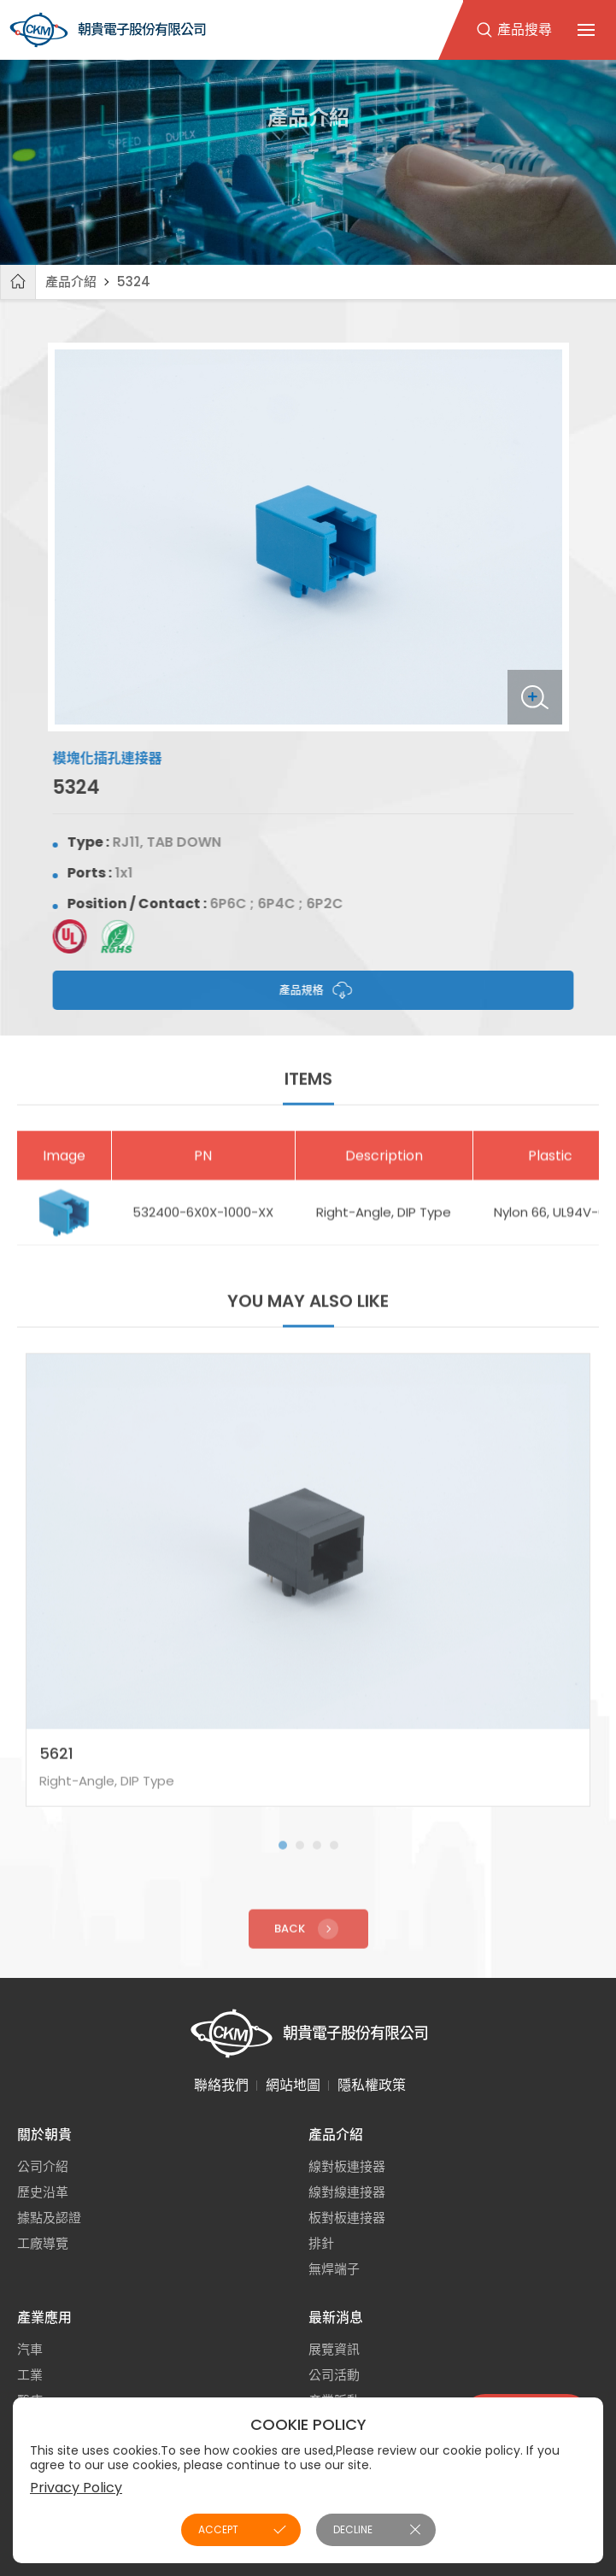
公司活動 (334, 2375)
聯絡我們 (221, 2085)
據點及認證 (49, 2218)
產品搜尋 (524, 29)
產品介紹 (71, 281)
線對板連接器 (346, 2166)
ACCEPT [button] (218, 2529)
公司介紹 (42, 2166)
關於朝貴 (44, 2135)
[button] (283, 1858)
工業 (30, 2375)
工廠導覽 (42, 2243)
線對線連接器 (346, 2192)
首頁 (18, 282)
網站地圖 (293, 2085)
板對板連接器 (346, 2218)
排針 (321, 2243)
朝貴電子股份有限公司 (107, 30)
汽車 (30, 2349)
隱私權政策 (371, 2085)
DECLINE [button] (353, 2529)
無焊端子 (334, 2269)
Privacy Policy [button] (76, 2487)
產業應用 (44, 2317)
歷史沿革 (42, 2192)
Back (308, 1942)
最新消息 (335, 2317)
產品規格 (328, 990)
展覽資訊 (334, 2349)
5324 (133, 281)
